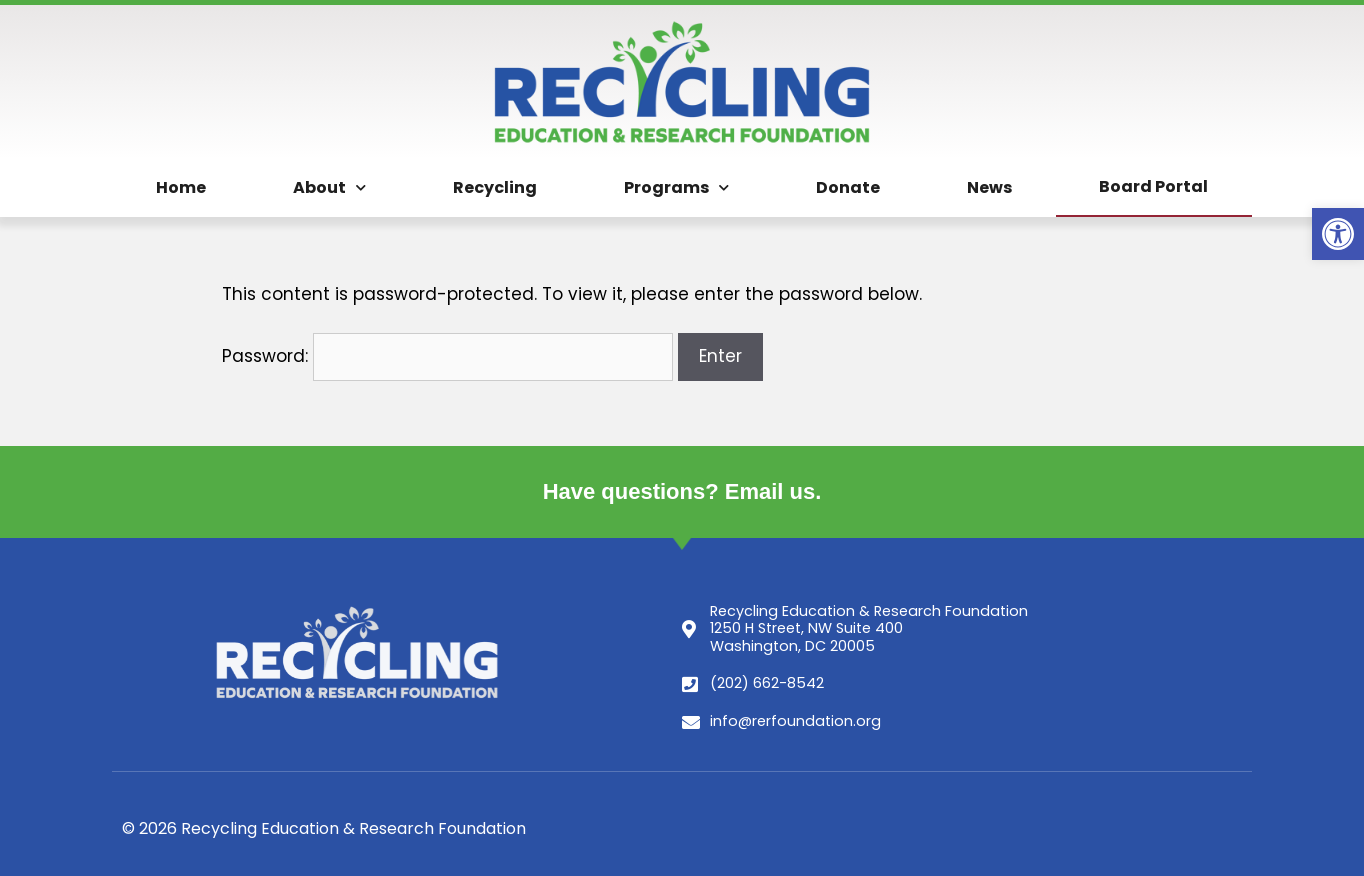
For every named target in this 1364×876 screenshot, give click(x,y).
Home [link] (181, 187)
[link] (1338, 234)
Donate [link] (848, 187)
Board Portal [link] (1153, 186)
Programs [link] (676, 187)
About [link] (329, 187)
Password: (447, 356)
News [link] (989, 187)
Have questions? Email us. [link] (682, 491)
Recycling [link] (495, 187)
